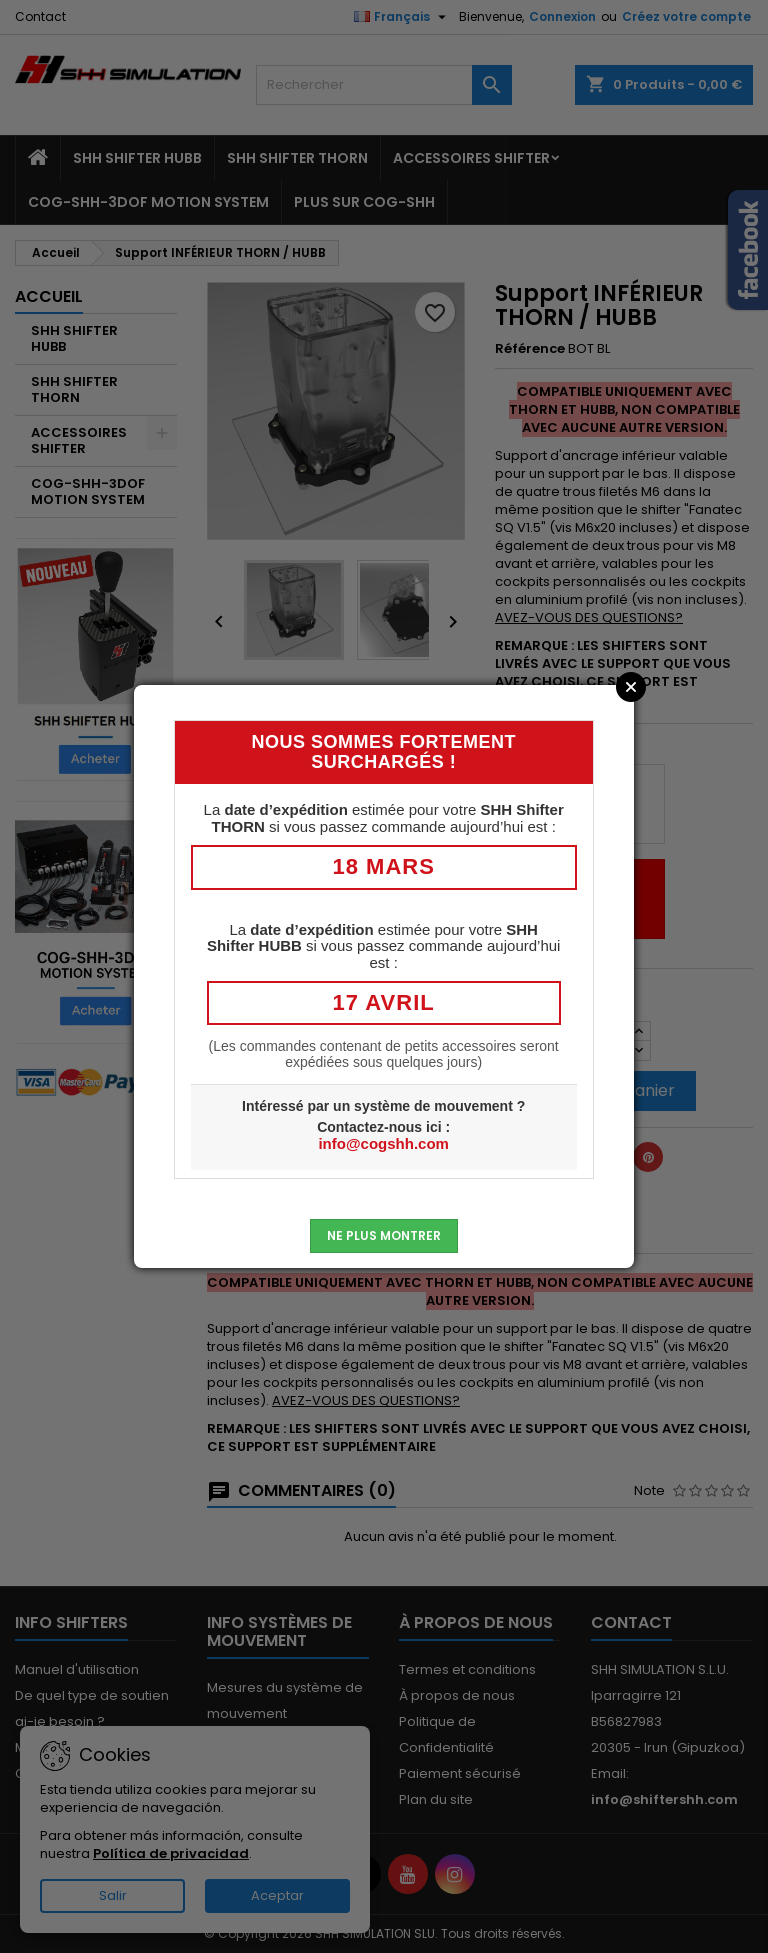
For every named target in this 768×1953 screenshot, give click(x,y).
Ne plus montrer (384, 1235)
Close (631, 687)
